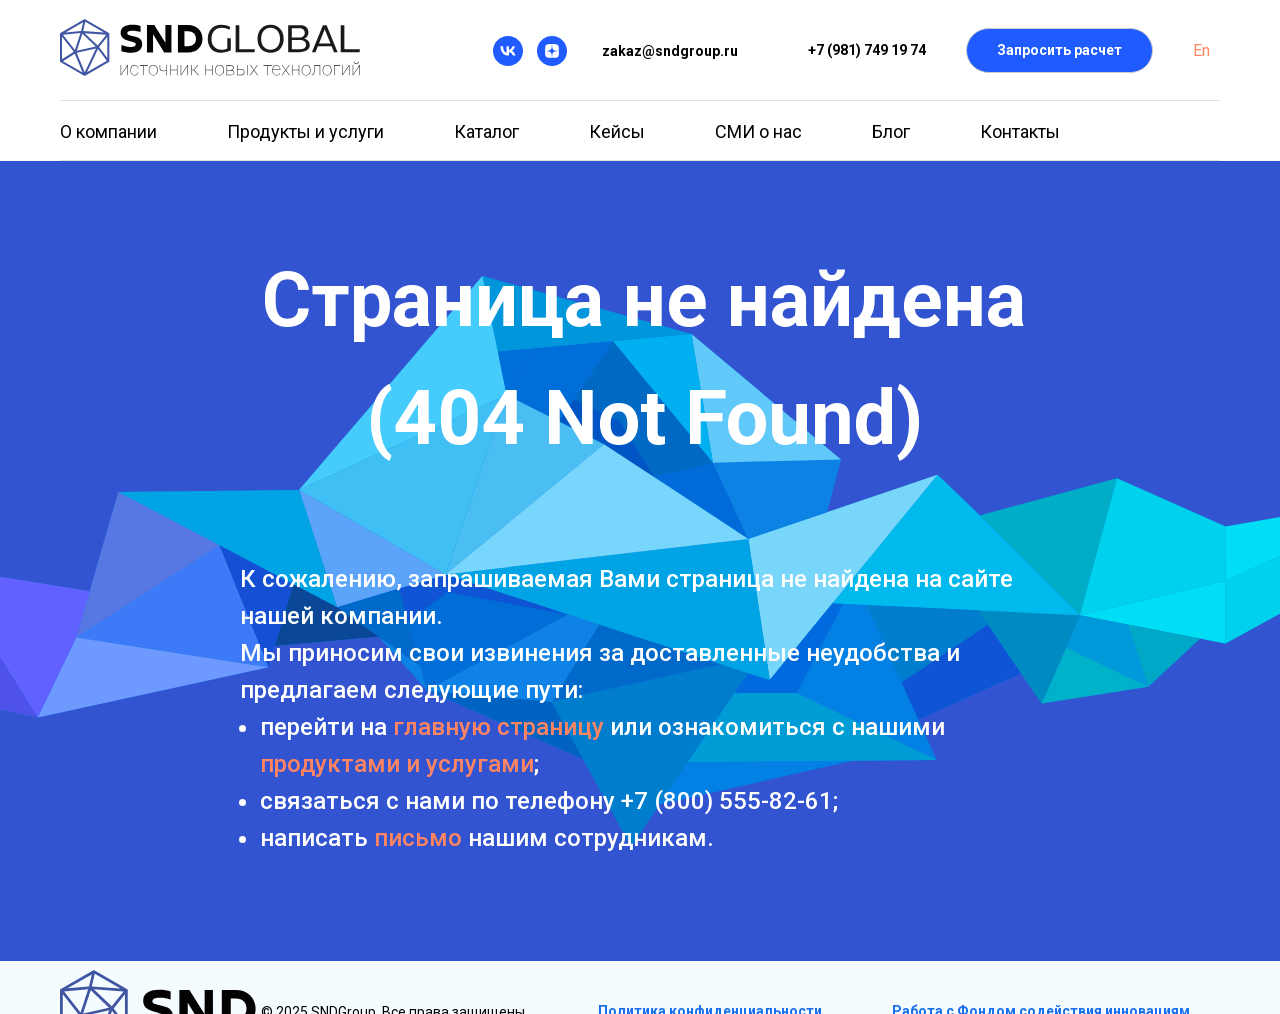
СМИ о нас (758, 131)
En (1201, 50)
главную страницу (498, 727)
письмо (418, 838)
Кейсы (617, 131)
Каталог (486, 131)
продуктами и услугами (397, 764)
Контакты (1020, 131)
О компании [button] (108, 131)
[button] (1059, 50)
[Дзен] (552, 51)
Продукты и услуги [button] (305, 131)
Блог (891, 131)
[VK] (508, 51)
